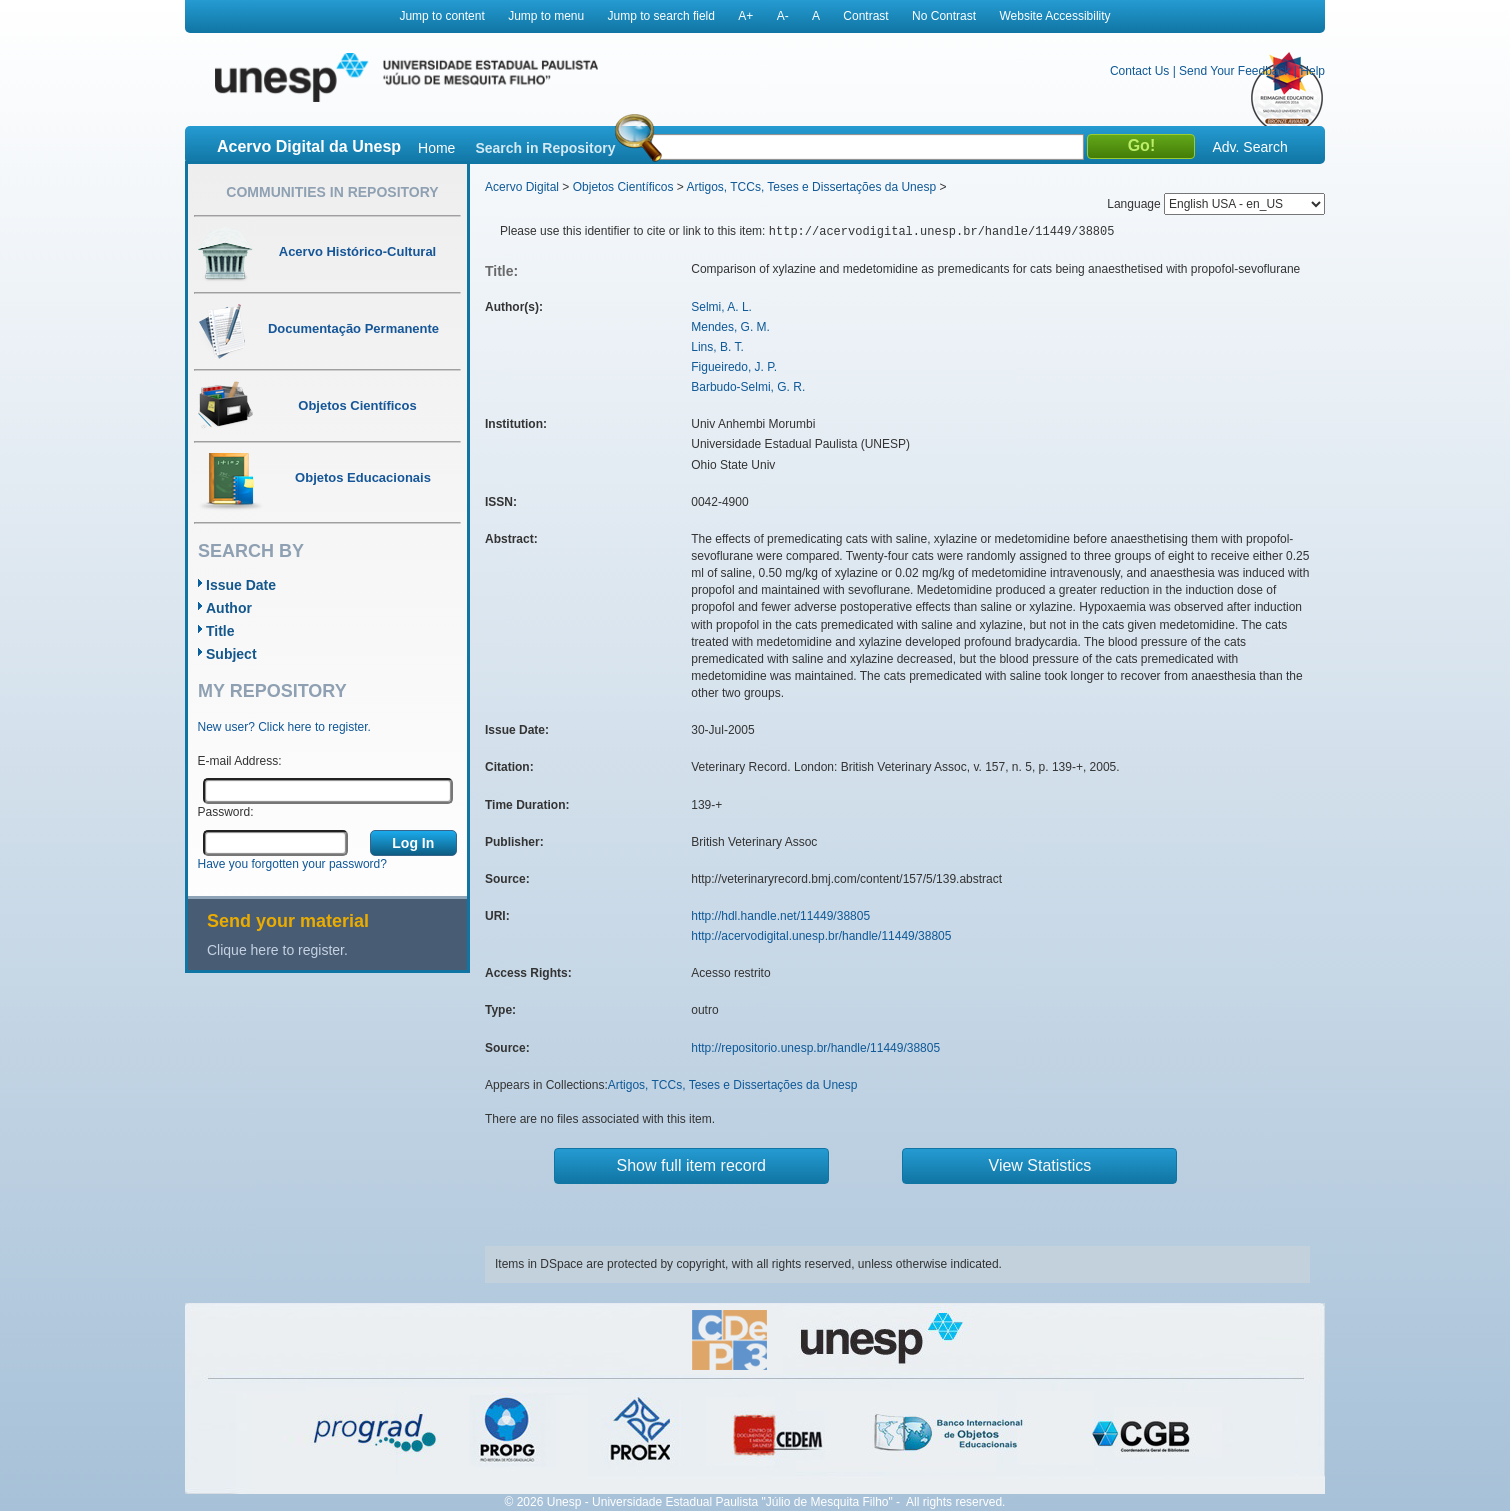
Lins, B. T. (717, 347)
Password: (226, 812)
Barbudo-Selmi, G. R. (748, 387)
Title (220, 631)
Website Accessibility (1054, 16)
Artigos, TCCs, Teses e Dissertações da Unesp (811, 187)
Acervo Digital (522, 187)
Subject (231, 654)
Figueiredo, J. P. (734, 367)
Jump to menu (546, 16)
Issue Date (241, 585)
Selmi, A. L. (721, 307)
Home (436, 148)
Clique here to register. (277, 950)
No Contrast (944, 16)
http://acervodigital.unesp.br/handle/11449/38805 (821, 936)
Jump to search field (661, 16)
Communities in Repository (332, 192)
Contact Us (1139, 71)
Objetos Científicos (623, 187)
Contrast (865, 16)
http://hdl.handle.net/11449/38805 (780, 916)
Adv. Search (1249, 147)
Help (1312, 71)
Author (229, 608)
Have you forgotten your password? (292, 864)
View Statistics (1040, 1165)
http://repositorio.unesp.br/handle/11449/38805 (815, 1048)
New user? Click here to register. (284, 727)
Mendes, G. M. (730, 327)
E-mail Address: (240, 761)
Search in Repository (545, 148)
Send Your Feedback (1234, 71)
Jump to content (441, 16)
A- (783, 16)
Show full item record (691, 1165)
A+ (745, 16)
